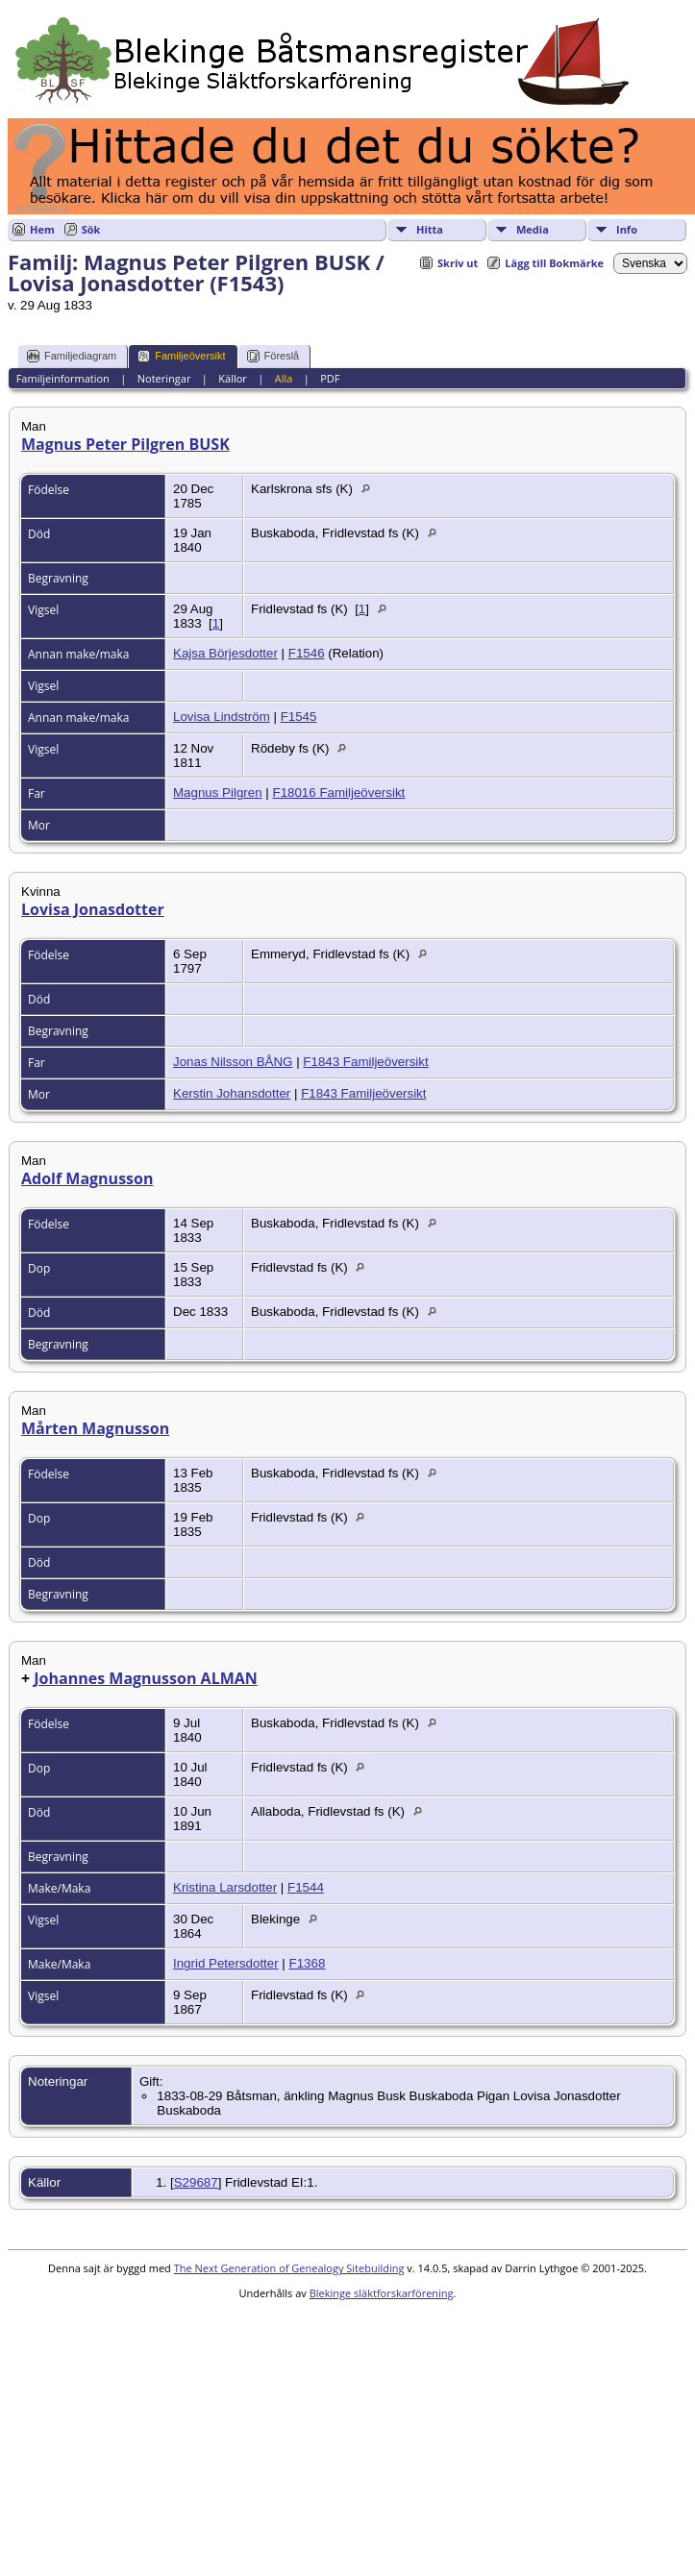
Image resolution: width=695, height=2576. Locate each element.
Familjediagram (71, 356)
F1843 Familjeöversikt (365, 1061)
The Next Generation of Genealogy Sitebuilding (289, 2268)
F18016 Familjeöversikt (338, 792)
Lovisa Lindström (221, 716)
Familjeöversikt (181, 356)
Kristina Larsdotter (225, 1887)
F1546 (306, 653)
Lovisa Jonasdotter (92, 909)
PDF (329, 378)
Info (626, 229)
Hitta (429, 229)
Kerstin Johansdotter (231, 1093)
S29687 (196, 2182)
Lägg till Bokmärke (554, 263)
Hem (42, 229)
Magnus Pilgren (217, 792)
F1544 (305, 1887)
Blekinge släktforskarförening (382, 2293)
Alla (284, 378)
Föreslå (273, 356)
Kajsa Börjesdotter (225, 653)
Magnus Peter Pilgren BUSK (125, 444)
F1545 (299, 716)
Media (532, 229)
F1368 (307, 1963)
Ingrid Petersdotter (226, 1963)
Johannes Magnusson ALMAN (146, 1678)
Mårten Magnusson (95, 1428)
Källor (232, 378)
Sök (91, 229)
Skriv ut (457, 263)
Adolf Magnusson (87, 1178)
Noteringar (164, 378)
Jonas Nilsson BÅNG (232, 1061)
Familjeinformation (63, 378)
